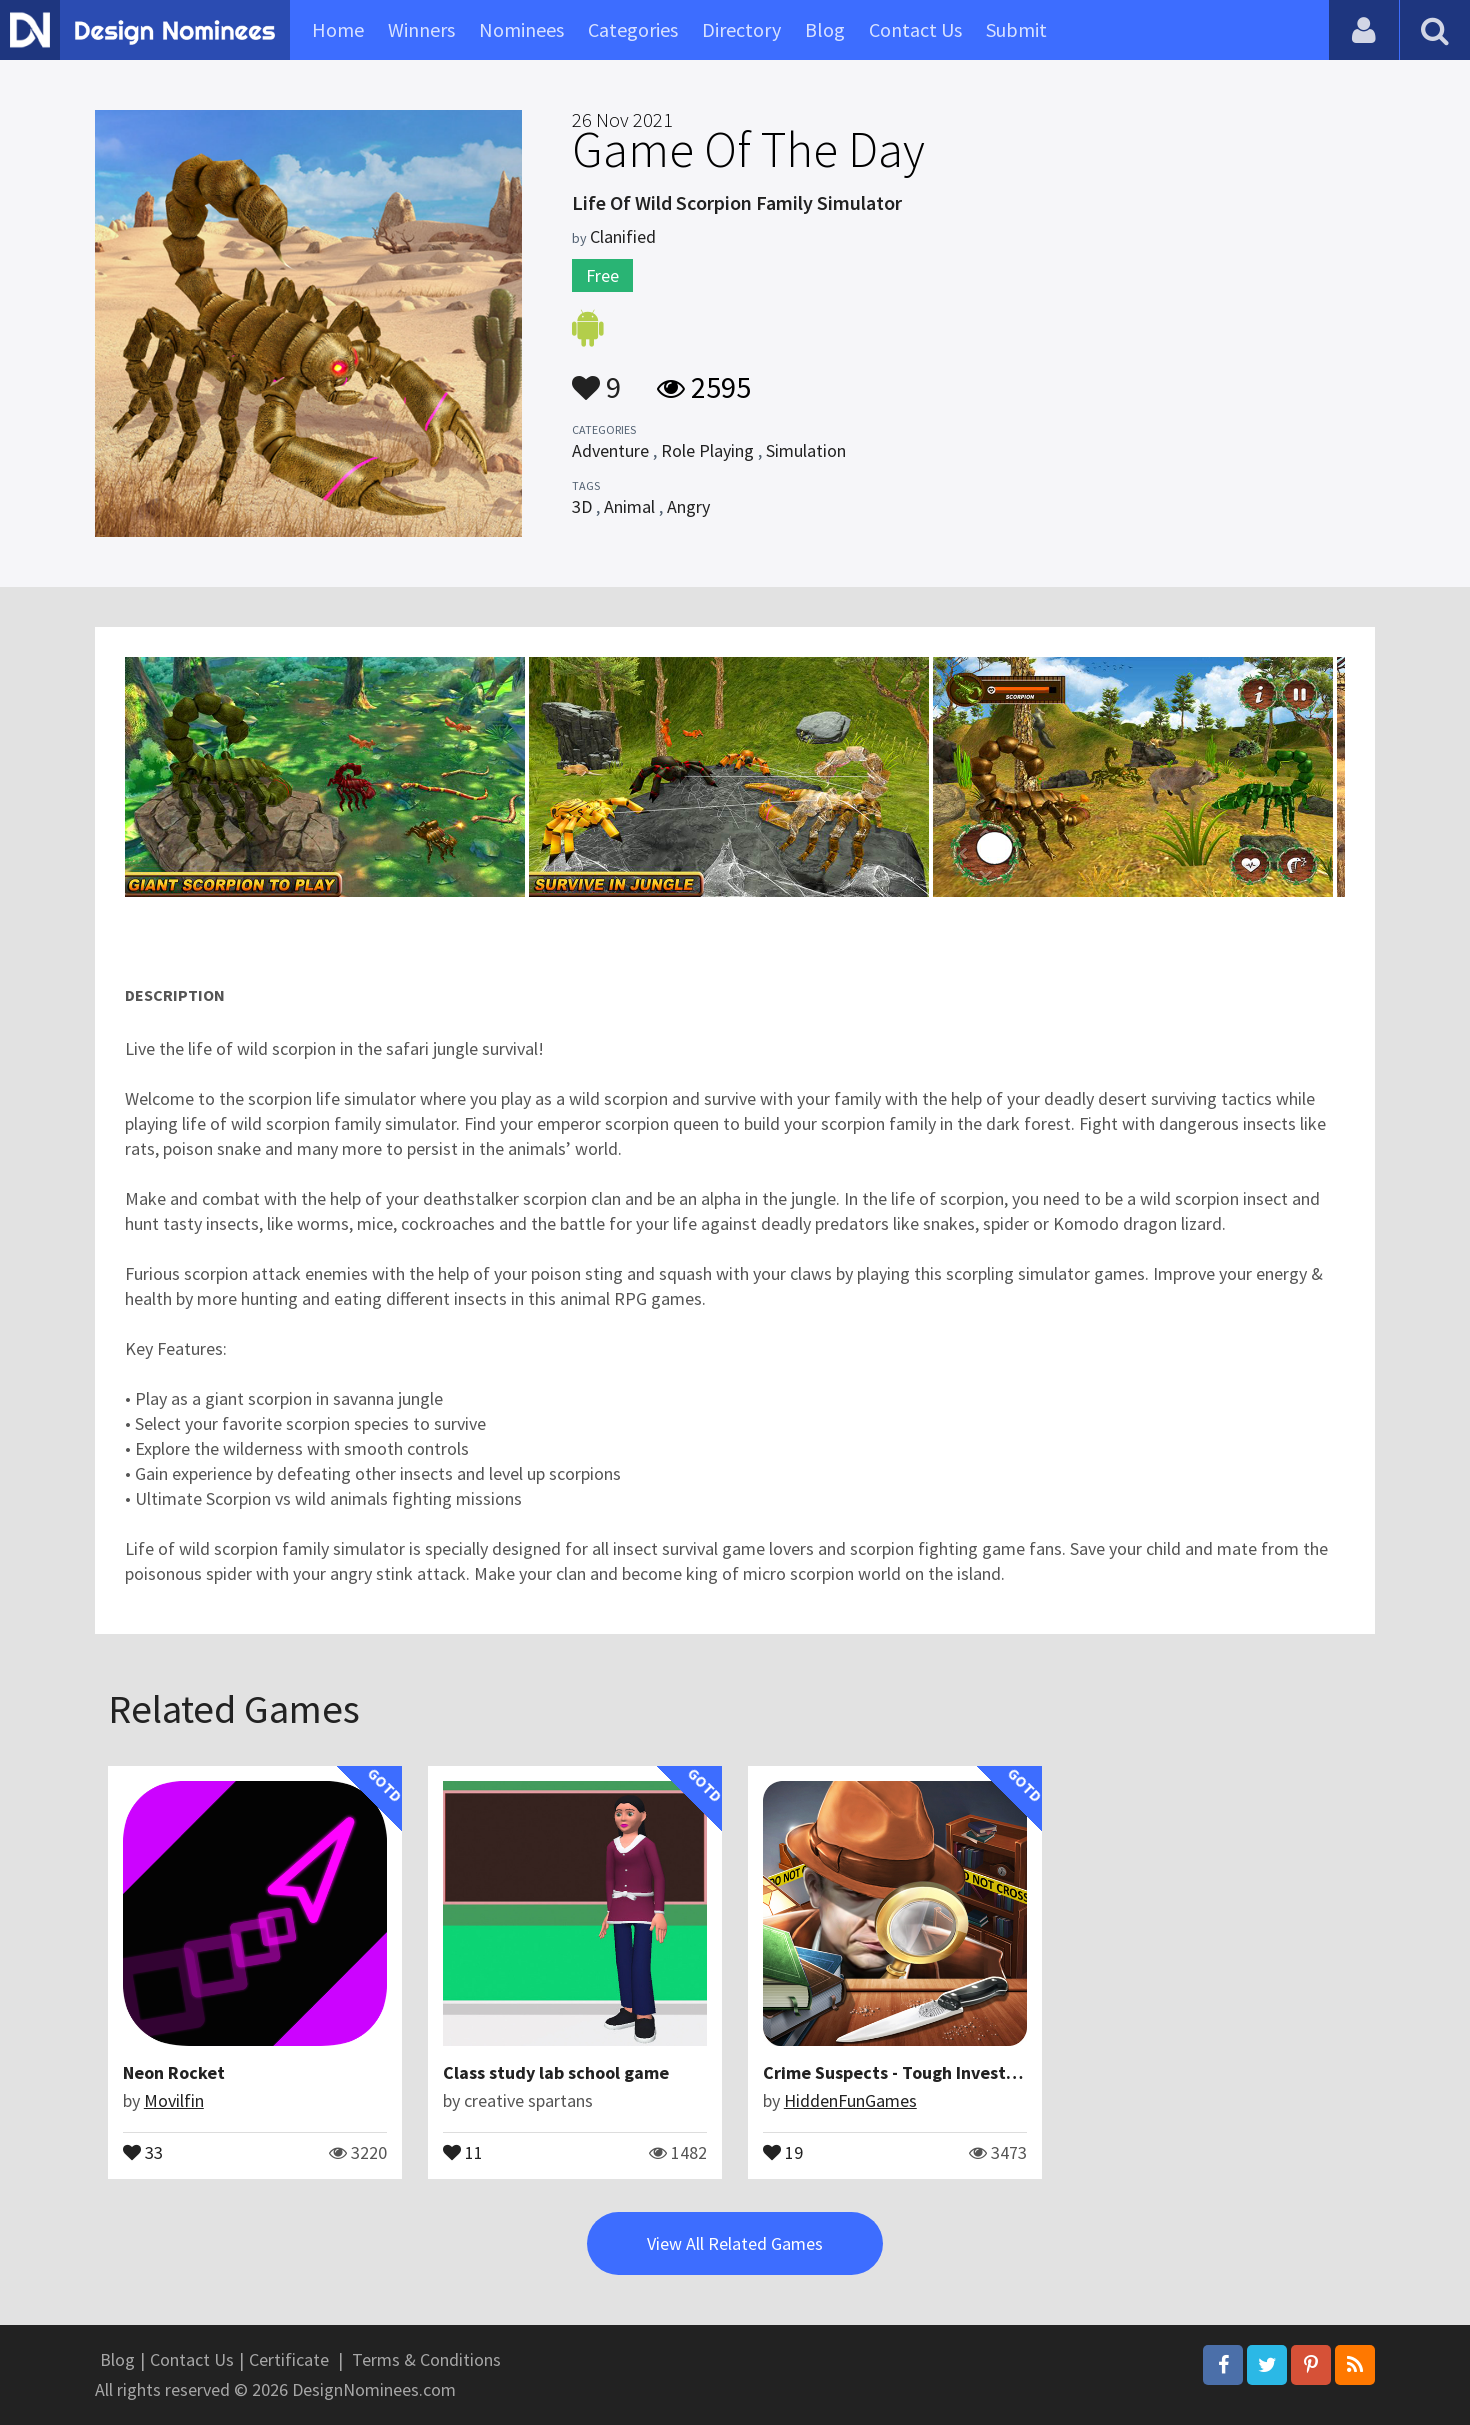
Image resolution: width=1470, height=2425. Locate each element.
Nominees (521, 29)
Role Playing (707, 450)
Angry (688, 506)
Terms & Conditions (426, 2359)
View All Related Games (735, 2243)
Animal (629, 506)
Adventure (610, 450)
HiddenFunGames (850, 2100)
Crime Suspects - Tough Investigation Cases (939, 2072)
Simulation (806, 450)
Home (338, 29)
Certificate (289, 2359)
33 (143, 2151)
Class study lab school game (556, 2072)
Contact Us (915, 29)
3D (582, 506)
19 (783, 2151)
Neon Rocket (174, 2072)
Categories (633, 29)
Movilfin (174, 2100)
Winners (421, 29)
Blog (825, 29)
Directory (741, 29)
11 (463, 2151)
